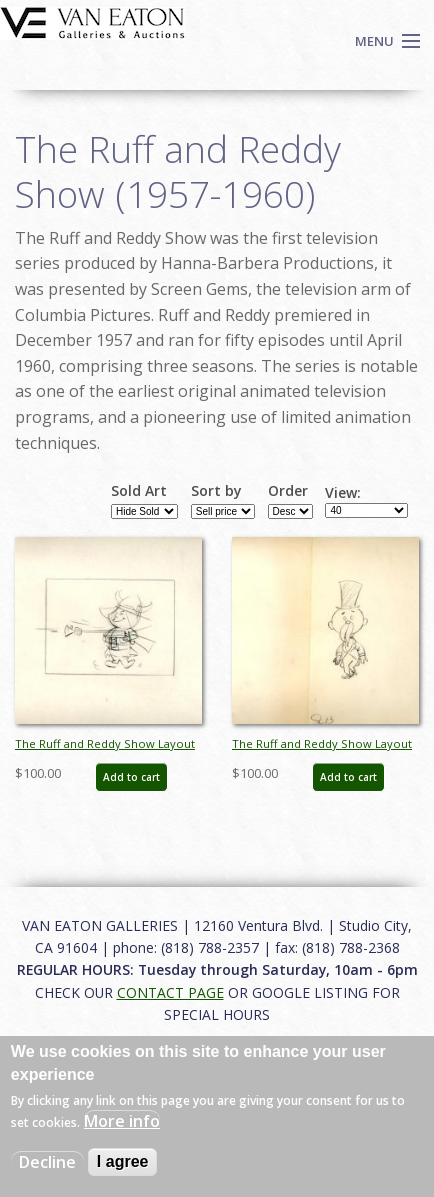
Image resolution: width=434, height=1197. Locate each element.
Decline (47, 1162)
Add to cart (131, 777)
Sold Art (139, 491)
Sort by (216, 491)
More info (122, 1121)
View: (343, 493)
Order (288, 491)
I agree (123, 1161)
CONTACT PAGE (170, 992)
